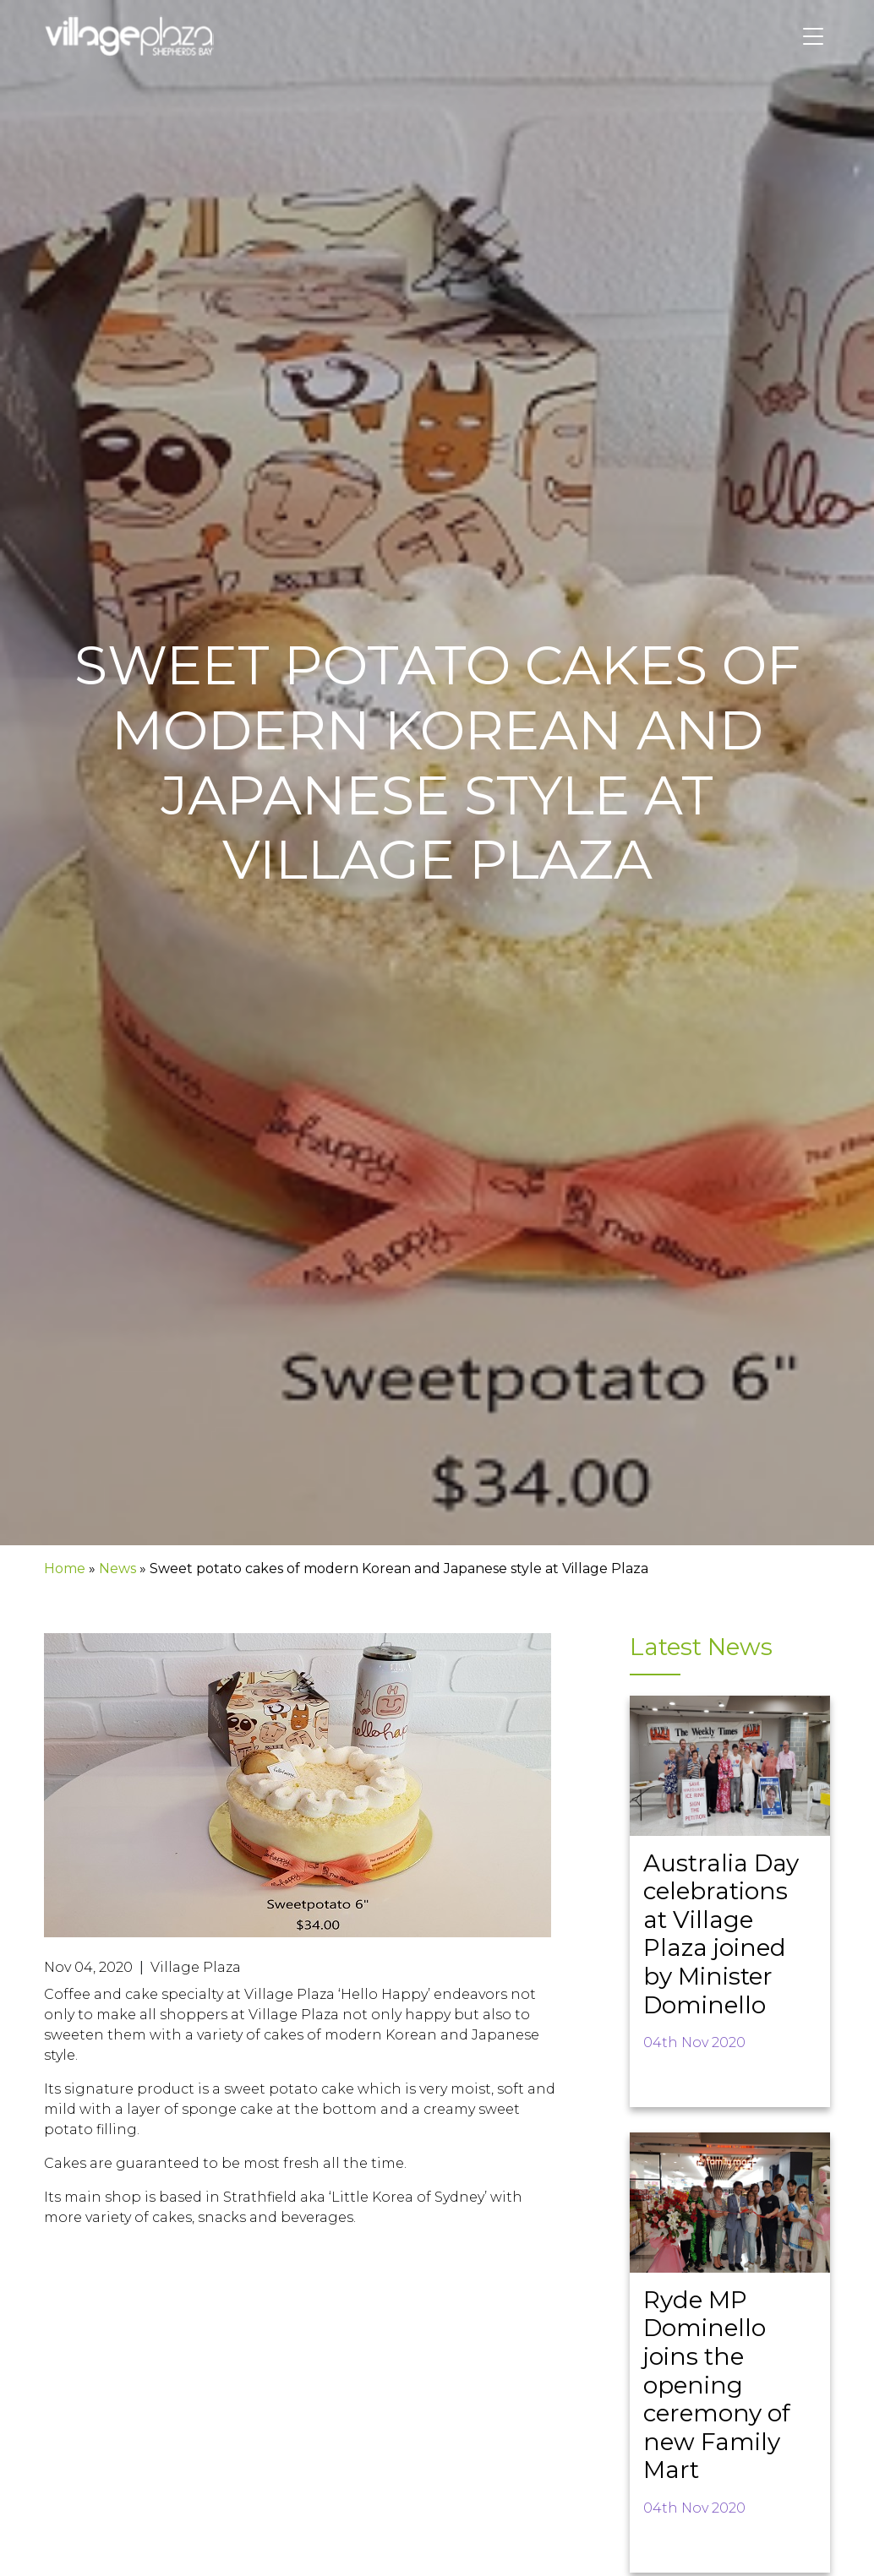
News (117, 1568)
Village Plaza (195, 1967)
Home (64, 1568)
